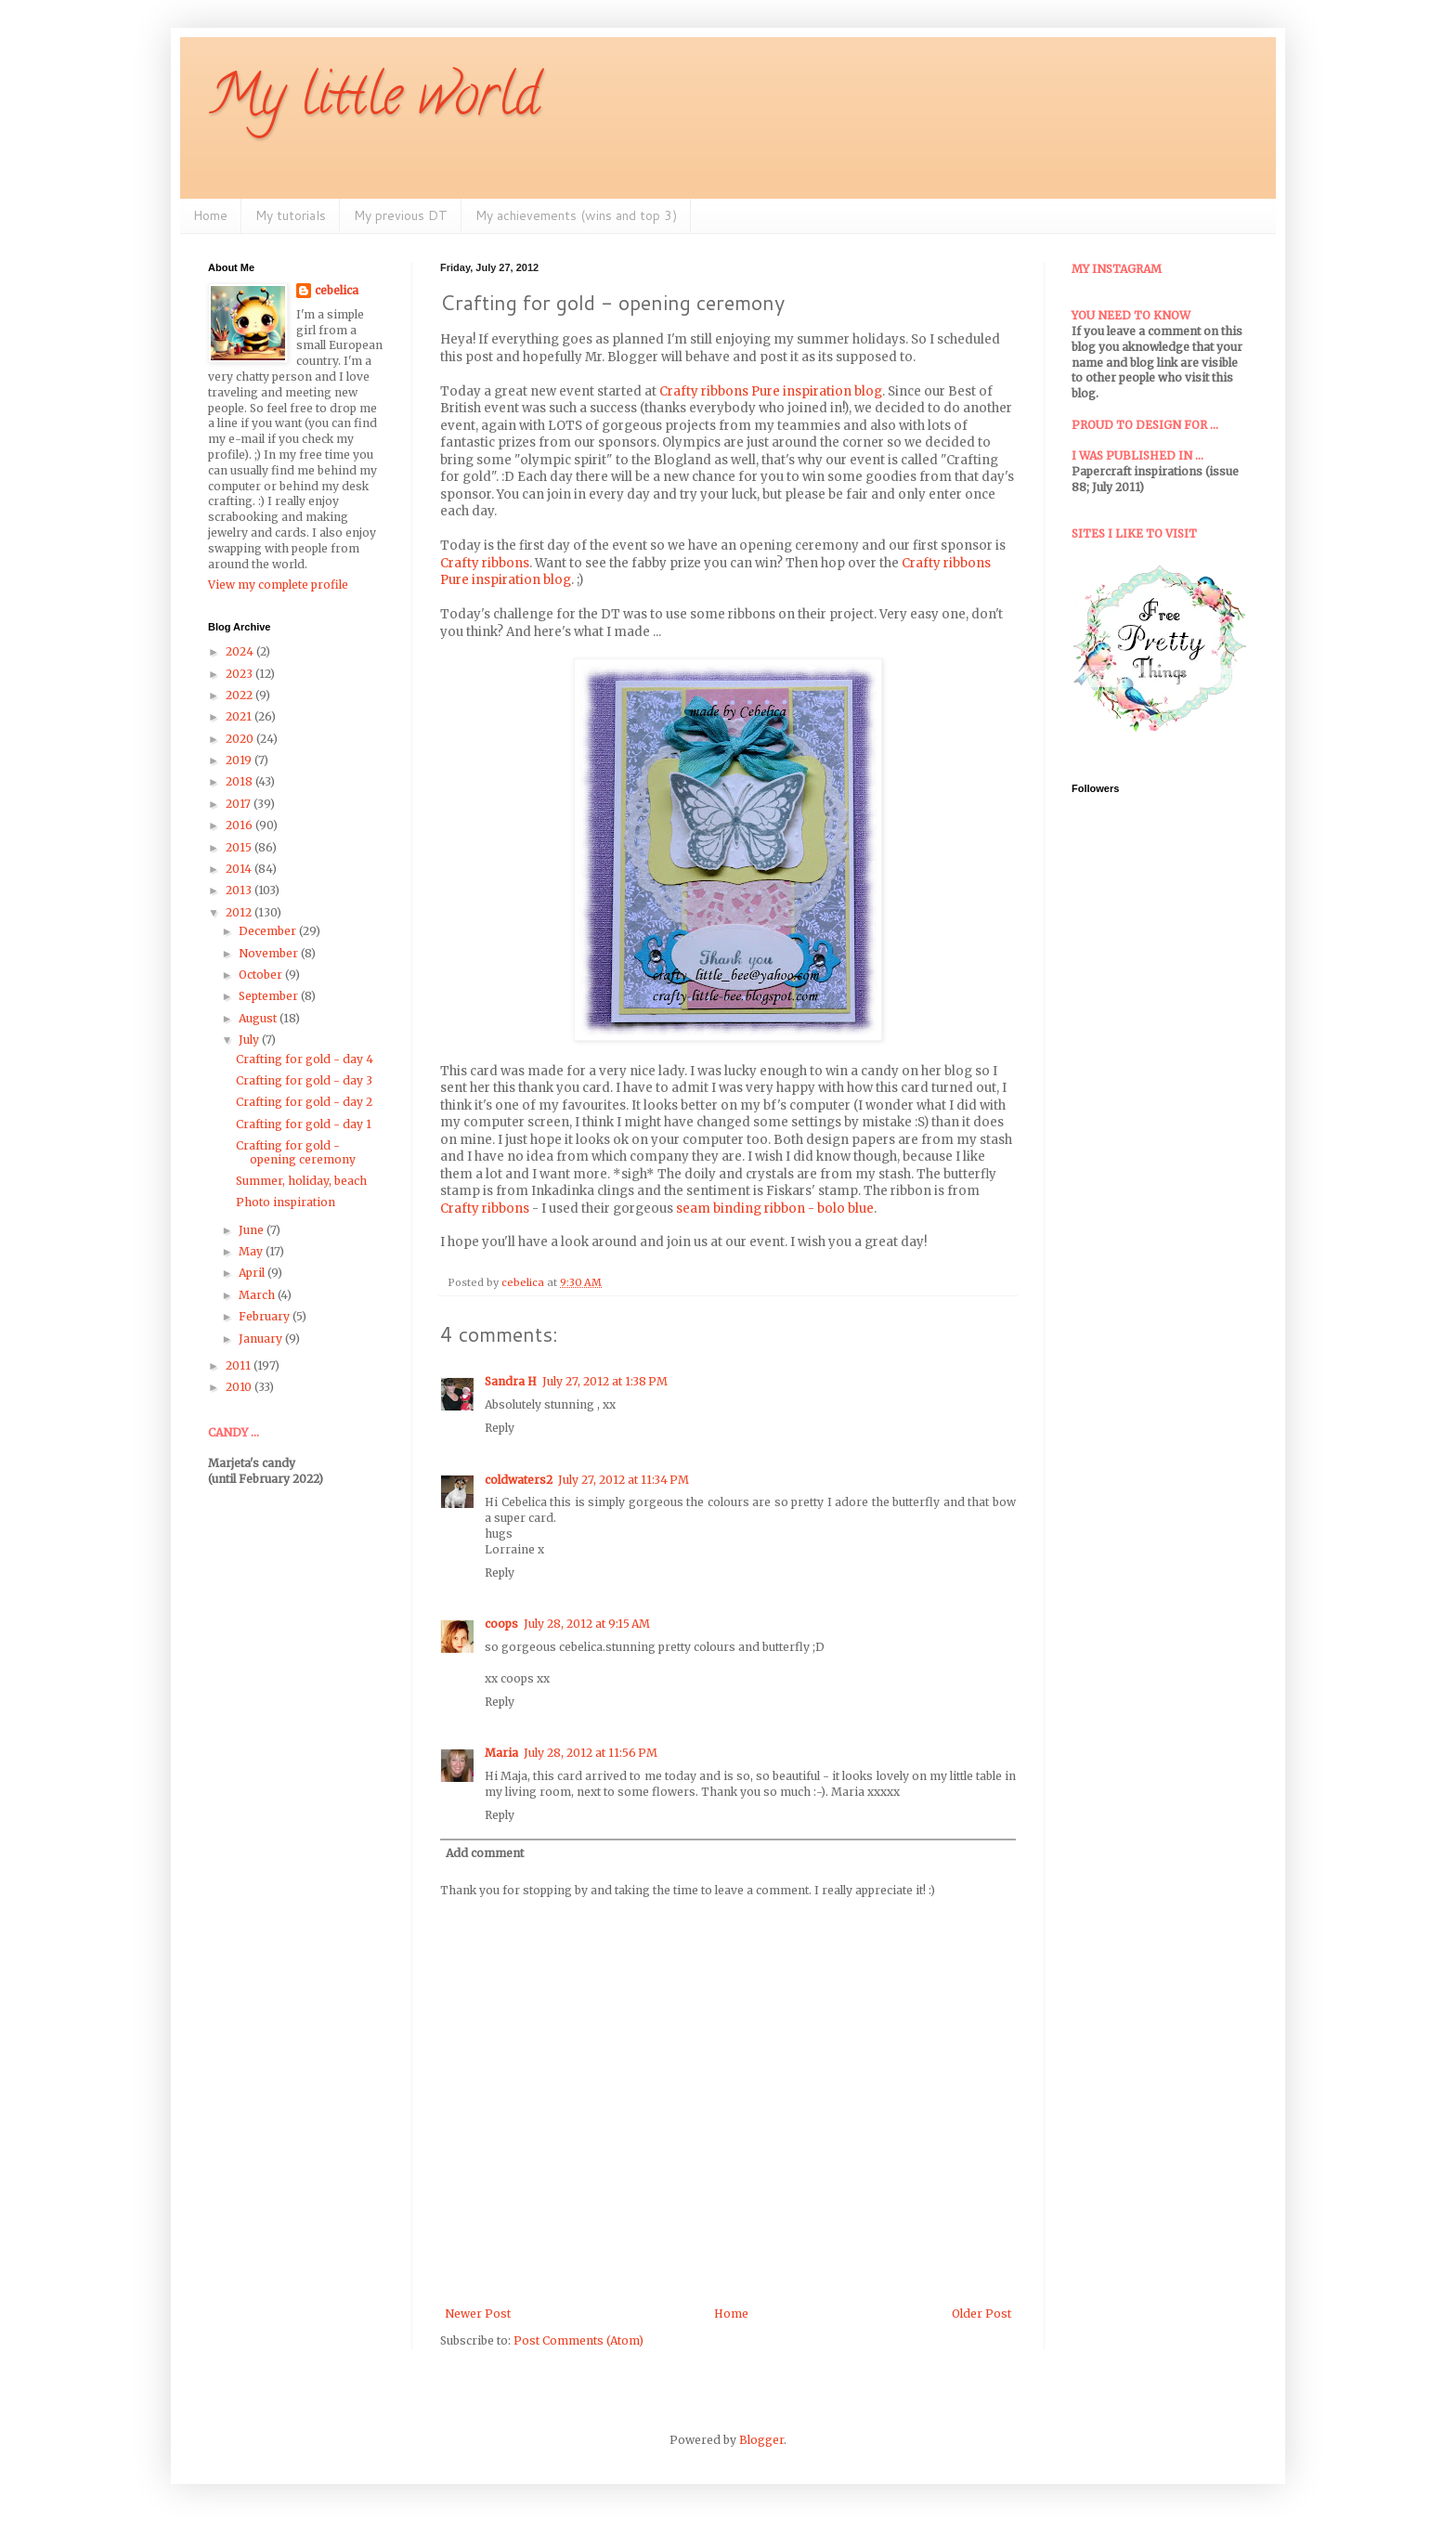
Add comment (485, 1853)
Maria (501, 1753)
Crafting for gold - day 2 (304, 1102)
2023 (240, 674)
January (262, 1339)
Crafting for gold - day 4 (304, 1059)
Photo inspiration (285, 1202)
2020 (241, 739)
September (270, 996)
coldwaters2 (518, 1480)
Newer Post (478, 2313)
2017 (240, 804)
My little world (374, 101)
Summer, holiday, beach (301, 1181)
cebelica (336, 290)
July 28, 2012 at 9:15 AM (587, 1624)
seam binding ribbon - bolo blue (775, 1208)
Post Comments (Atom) (579, 2340)
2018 (240, 781)
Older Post (981, 2313)
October (262, 975)
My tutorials (290, 215)
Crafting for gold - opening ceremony (296, 1151)
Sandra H (511, 1381)
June (252, 1230)
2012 (240, 912)
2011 (240, 1365)
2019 (240, 760)
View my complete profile (278, 585)
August (259, 1018)
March (258, 1295)
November (270, 953)
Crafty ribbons (484, 563)
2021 (240, 716)
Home (210, 215)
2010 (240, 1387)
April (253, 1273)
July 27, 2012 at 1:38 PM (605, 1381)
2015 (240, 847)
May (252, 1251)
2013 (240, 890)
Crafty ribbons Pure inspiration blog (770, 391)
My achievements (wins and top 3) (576, 215)
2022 (240, 695)
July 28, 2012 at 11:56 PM (590, 1753)
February (265, 1316)
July (250, 1039)
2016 (240, 825)
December (269, 931)
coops (501, 1624)
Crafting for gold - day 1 (303, 1124)
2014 (240, 869)
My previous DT (401, 215)
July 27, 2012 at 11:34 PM (623, 1480)
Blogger (761, 2440)
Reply (499, 1428)
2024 (241, 651)
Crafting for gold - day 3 (304, 1080)
